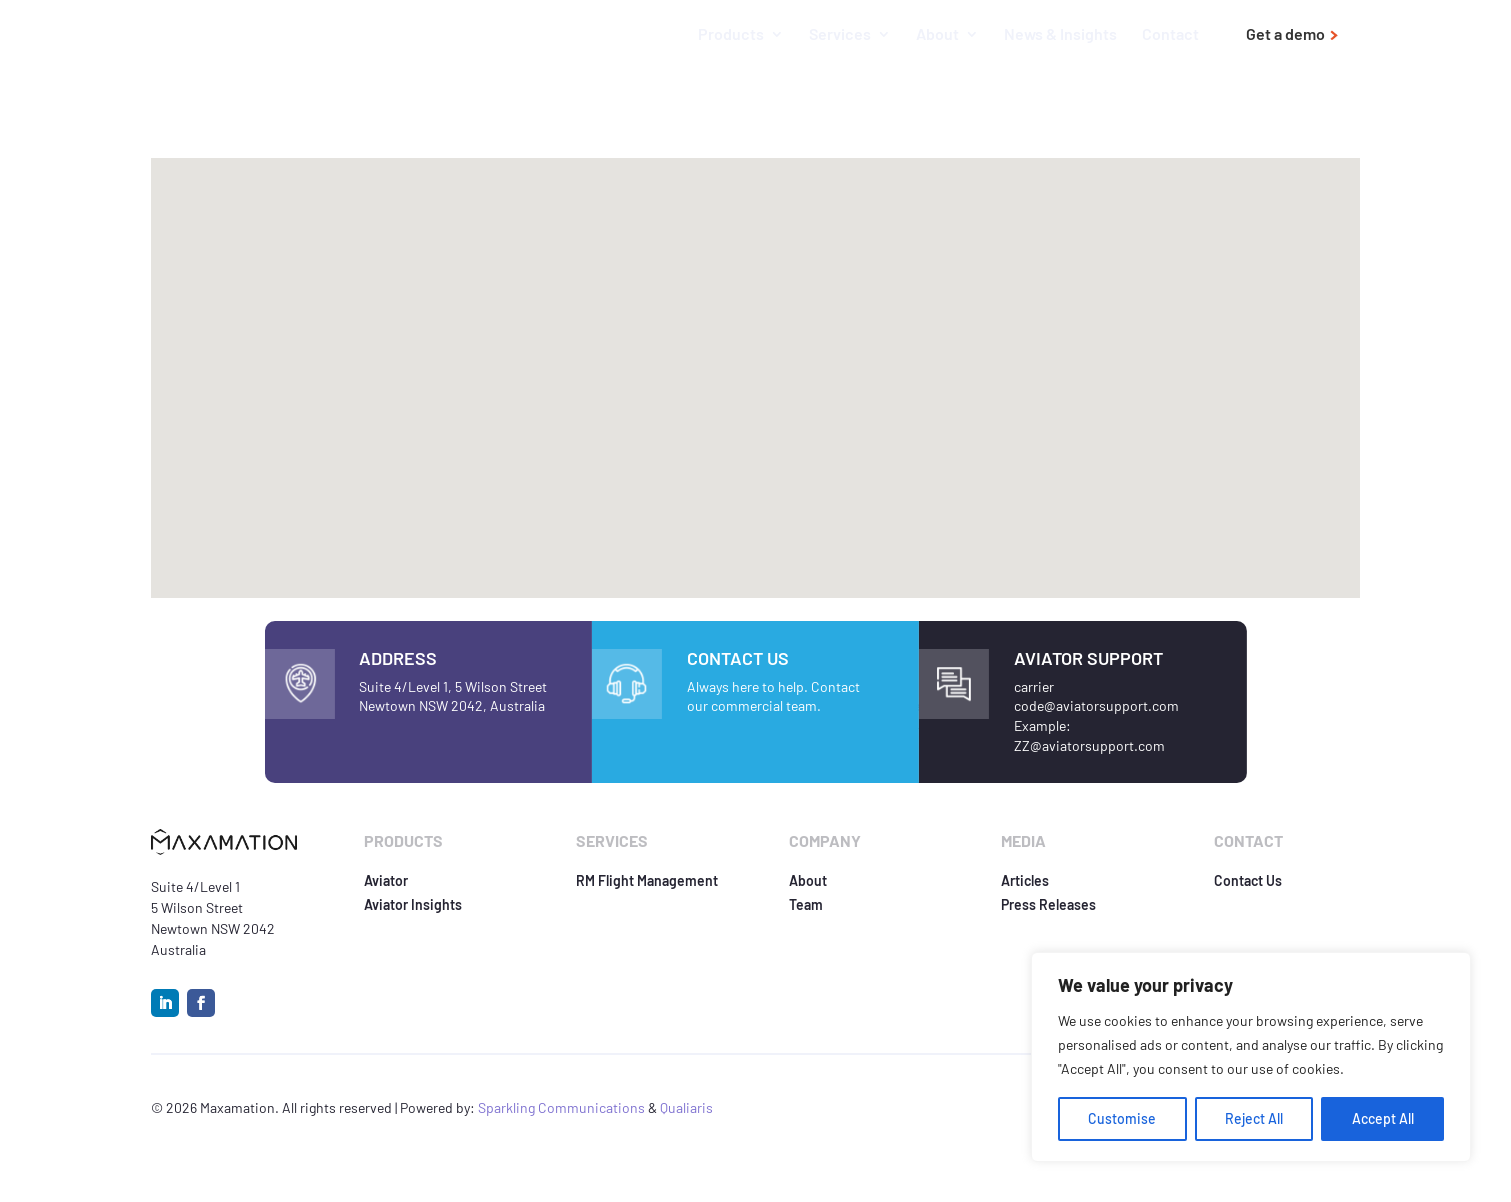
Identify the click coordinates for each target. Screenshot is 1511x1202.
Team (806, 904)
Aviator (386, 880)
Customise (1122, 1118)
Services (840, 35)
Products (731, 35)
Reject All (1254, 1118)
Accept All (1383, 1118)
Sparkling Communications (563, 1107)
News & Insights (1060, 35)
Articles (1025, 880)
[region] (1251, 1057)
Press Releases (1048, 904)
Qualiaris (686, 1107)
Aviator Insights (413, 904)
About (937, 35)
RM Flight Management (647, 880)
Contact (1170, 35)
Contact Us (1248, 880)
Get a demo (1285, 34)
